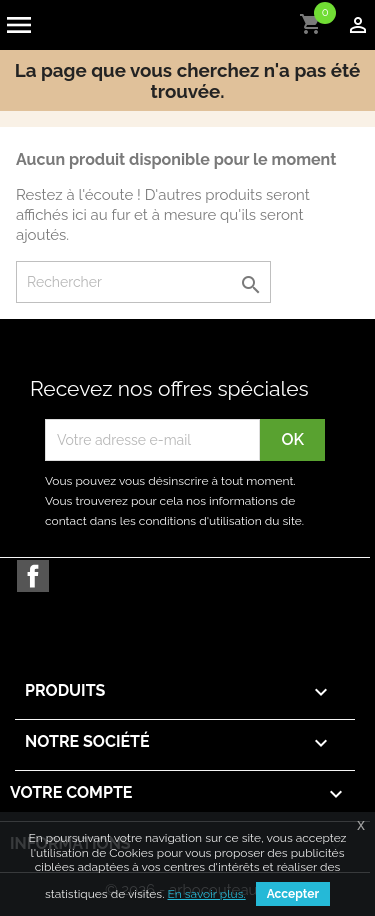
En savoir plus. (206, 894)
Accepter (293, 894)
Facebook (33, 576)
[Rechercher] (143, 282)
